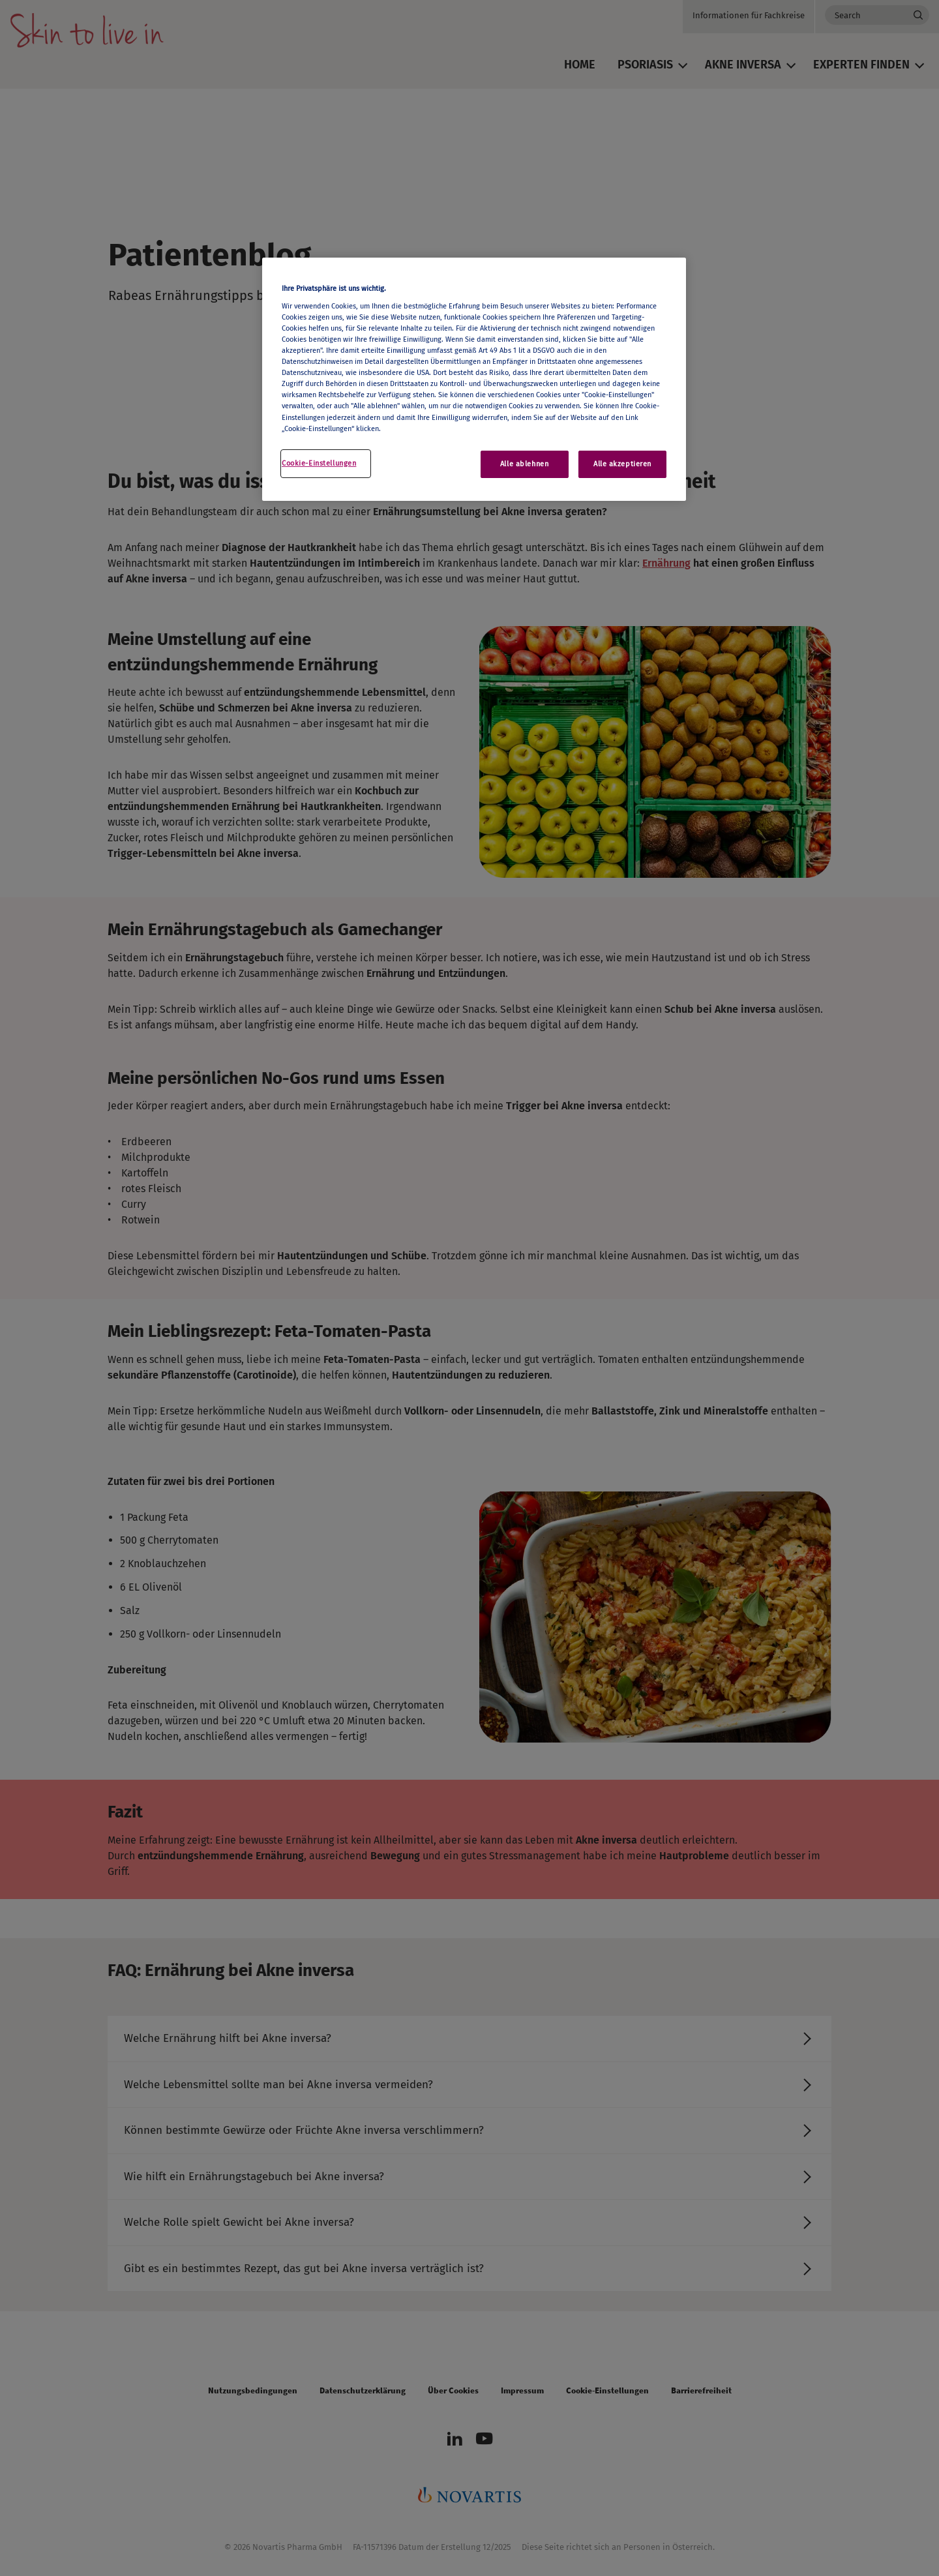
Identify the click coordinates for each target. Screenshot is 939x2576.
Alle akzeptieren (622, 463)
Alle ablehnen (524, 463)
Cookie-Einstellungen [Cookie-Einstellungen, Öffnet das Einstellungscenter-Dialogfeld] (319, 463)
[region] (474, 379)
